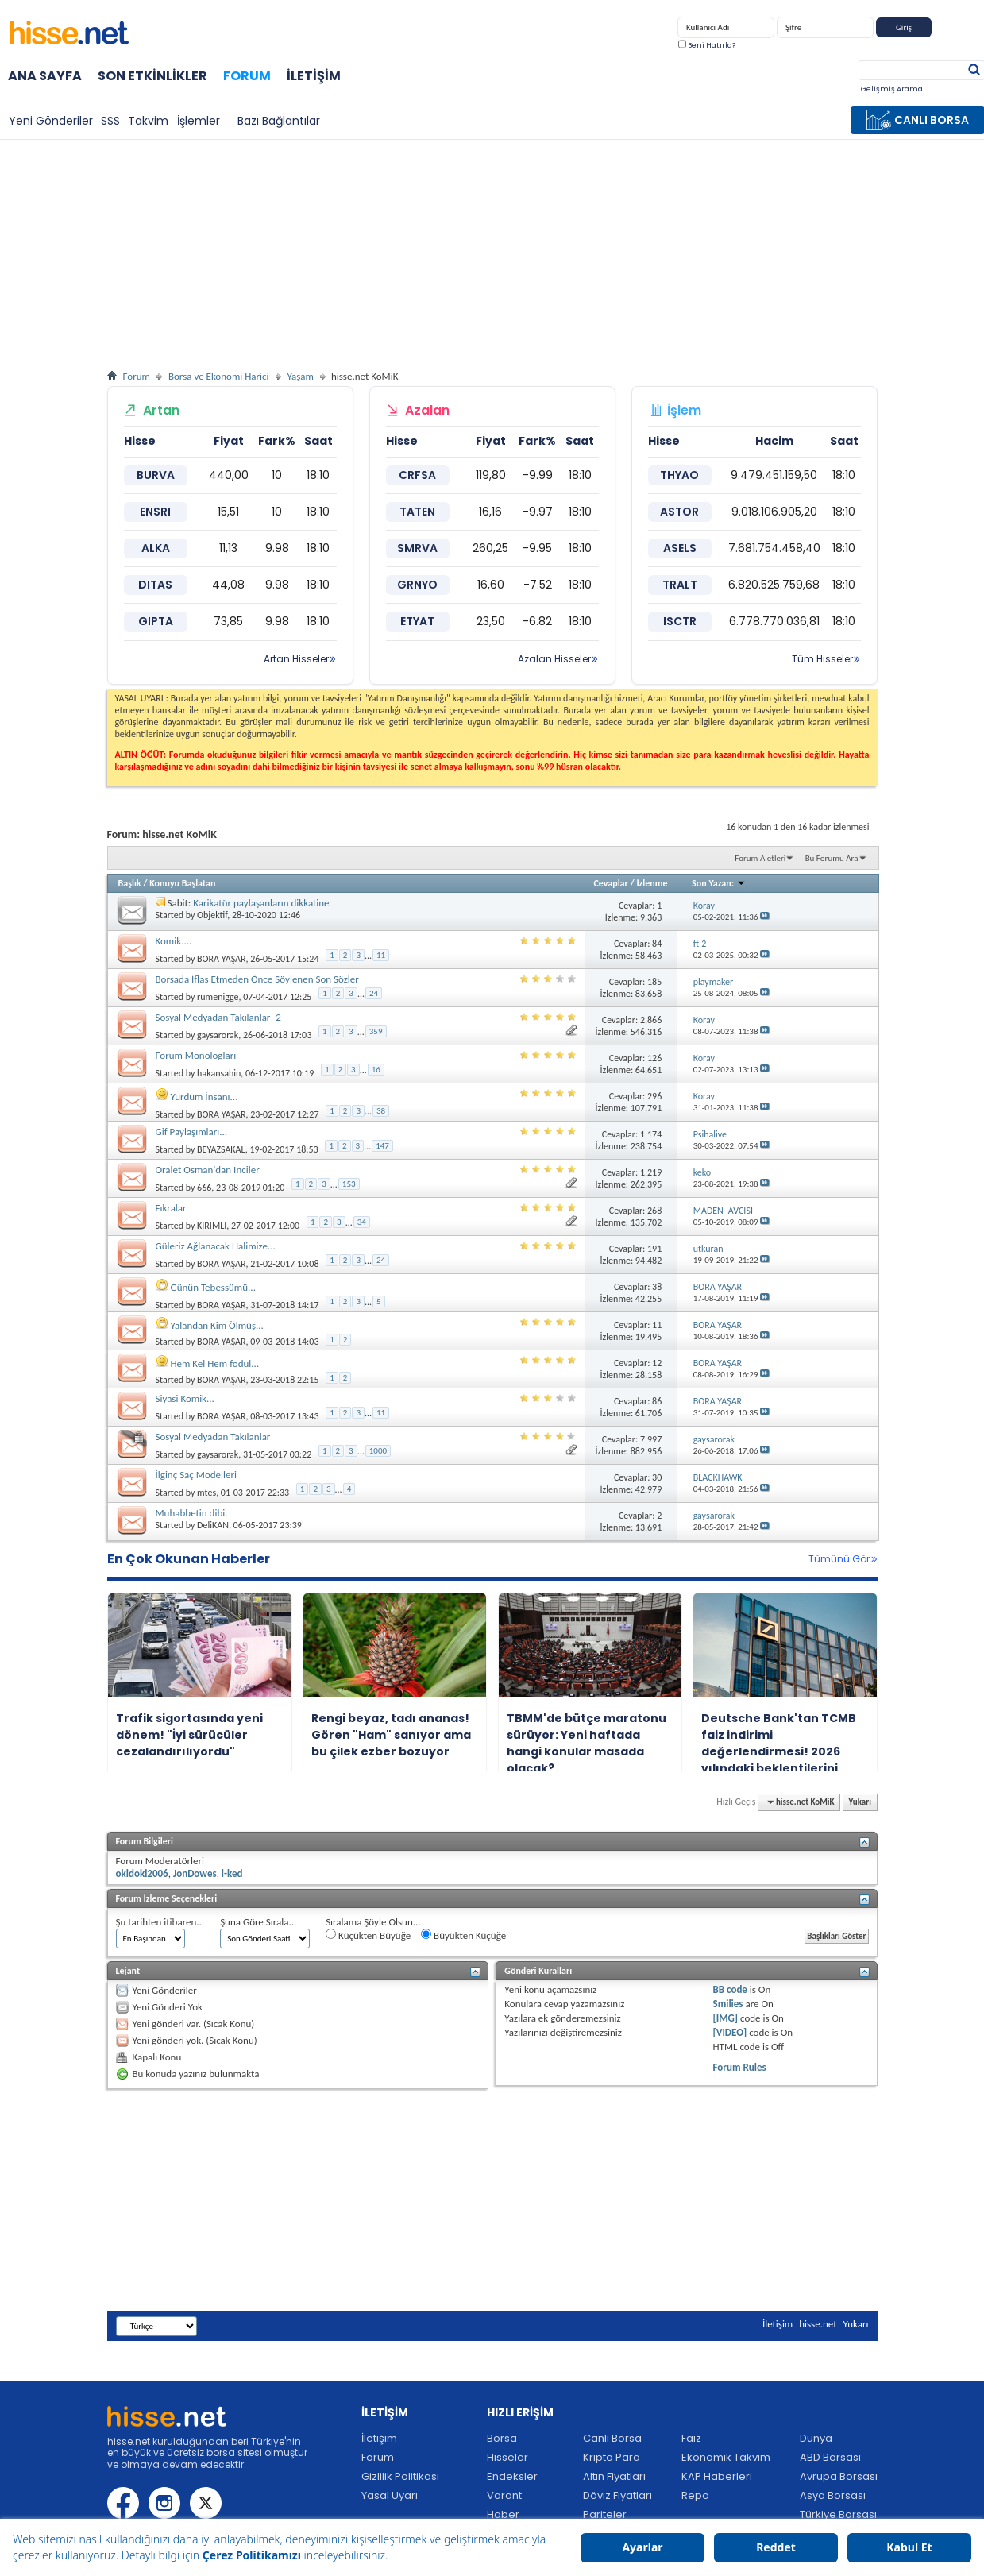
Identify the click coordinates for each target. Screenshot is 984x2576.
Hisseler (507, 2457)
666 (204, 1187)
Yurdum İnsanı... (203, 1097)
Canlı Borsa (612, 2438)
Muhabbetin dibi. (192, 1513)
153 (349, 1184)
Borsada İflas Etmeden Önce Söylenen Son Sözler (257, 979)
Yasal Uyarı (389, 2495)
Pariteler (605, 2514)
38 (380, 1111)
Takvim (148, 121)
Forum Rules (739, 2067)
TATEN (417, 511)
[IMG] (726, 2018)
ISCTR (680, 621)
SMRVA (417, 548)
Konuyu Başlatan (182, 883)
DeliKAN (213, 1525)
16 (376, 1069)
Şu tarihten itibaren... (160, 1922)
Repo (695, 2495)
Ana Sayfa (45, 76)
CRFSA (417, 475)
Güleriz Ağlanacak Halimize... (216, 1246)
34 (361, 1222)
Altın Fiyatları (614, 2476)
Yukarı (860, 1802)
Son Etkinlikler (152, 76)
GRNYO (417, 585)
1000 (378, 1451)
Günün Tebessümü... (212, 1287)
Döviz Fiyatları (617, 2495)
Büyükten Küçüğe (463, 1935)
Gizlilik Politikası (400, 2476)
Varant (504, 2495)
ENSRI (155, 511)
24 (373, 993)
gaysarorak (217, 1035)
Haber (503, 2514)
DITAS (155, 585)
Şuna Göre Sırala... (258, 1922)
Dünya (816, 2438)
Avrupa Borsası (839, 2476)
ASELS (680, 548)
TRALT (679, 585)
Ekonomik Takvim (725, 2457)
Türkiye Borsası (838, 2514)
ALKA (155, 548)
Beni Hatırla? (706, 45)
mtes (206, 1492)
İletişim (314, 76)
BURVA (156, 475)
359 (376, 1031)
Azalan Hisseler (554, 659)
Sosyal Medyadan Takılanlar (213, 1436)
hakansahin (219, 1073)
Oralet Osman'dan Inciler (208, 1170)
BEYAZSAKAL (221, 1149)
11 (380, 955)
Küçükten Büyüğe (368, 1935)
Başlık (129, 883)
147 (382, 1146)
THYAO (679, 475)
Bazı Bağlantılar (278, 121)
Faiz (691, 2438)
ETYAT (417, 621)
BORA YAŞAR (221, 958)
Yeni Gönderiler (51, 121)
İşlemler (198, 121)
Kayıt (954, 30)
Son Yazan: (719, 883)
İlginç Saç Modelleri (196, 1475)
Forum (247, 76)
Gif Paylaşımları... (192, 1131)
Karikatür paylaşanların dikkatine (261, 903)
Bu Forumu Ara (832, 858)
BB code (730, 1989)
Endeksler (512, 2476)
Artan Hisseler (296, 659)
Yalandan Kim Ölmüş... (216, 1325)
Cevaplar (610, 883)
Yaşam (300, 376)
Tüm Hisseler (822, 659)
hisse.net (817, 2324)
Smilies (728, 2004)
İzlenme (651, 883)
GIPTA (155, 621)
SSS (110, 121)
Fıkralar (171, 1208)
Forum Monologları (196, 1055)
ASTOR (679, 511)
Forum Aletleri (760, 858)
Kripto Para (611, 2457)
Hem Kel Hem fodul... (214, 1363)
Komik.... (174, 941)
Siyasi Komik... (185, 1398)
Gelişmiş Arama (892, 89)
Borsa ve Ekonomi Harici (218, 376)
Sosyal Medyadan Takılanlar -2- (220, 1017)
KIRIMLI (211, 1225)
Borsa (502, 2438)
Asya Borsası (833, 2495)
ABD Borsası (830, 2457)
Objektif (212, 915)
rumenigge (217, 996)
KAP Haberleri (716, 2476)
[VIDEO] (730, 2032)
